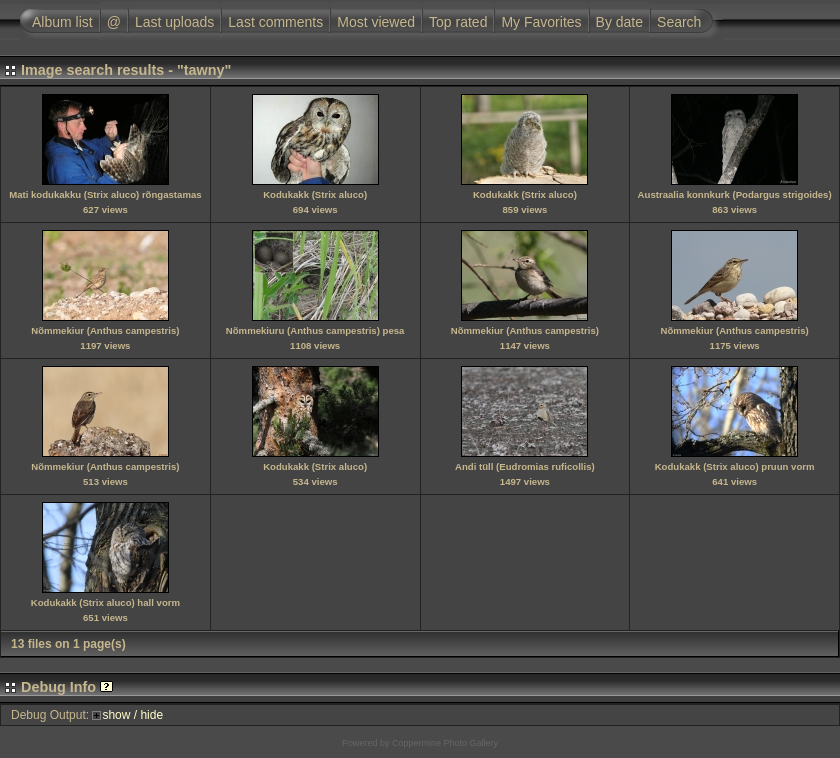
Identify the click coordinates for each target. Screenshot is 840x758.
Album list (62, 22)
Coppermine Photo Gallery (445, 743)
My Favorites (541, 22)
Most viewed (376, 22)
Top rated (458, 22)
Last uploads (174, 22)
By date (619, 22)
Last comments (275, 22)
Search (679, 22)
